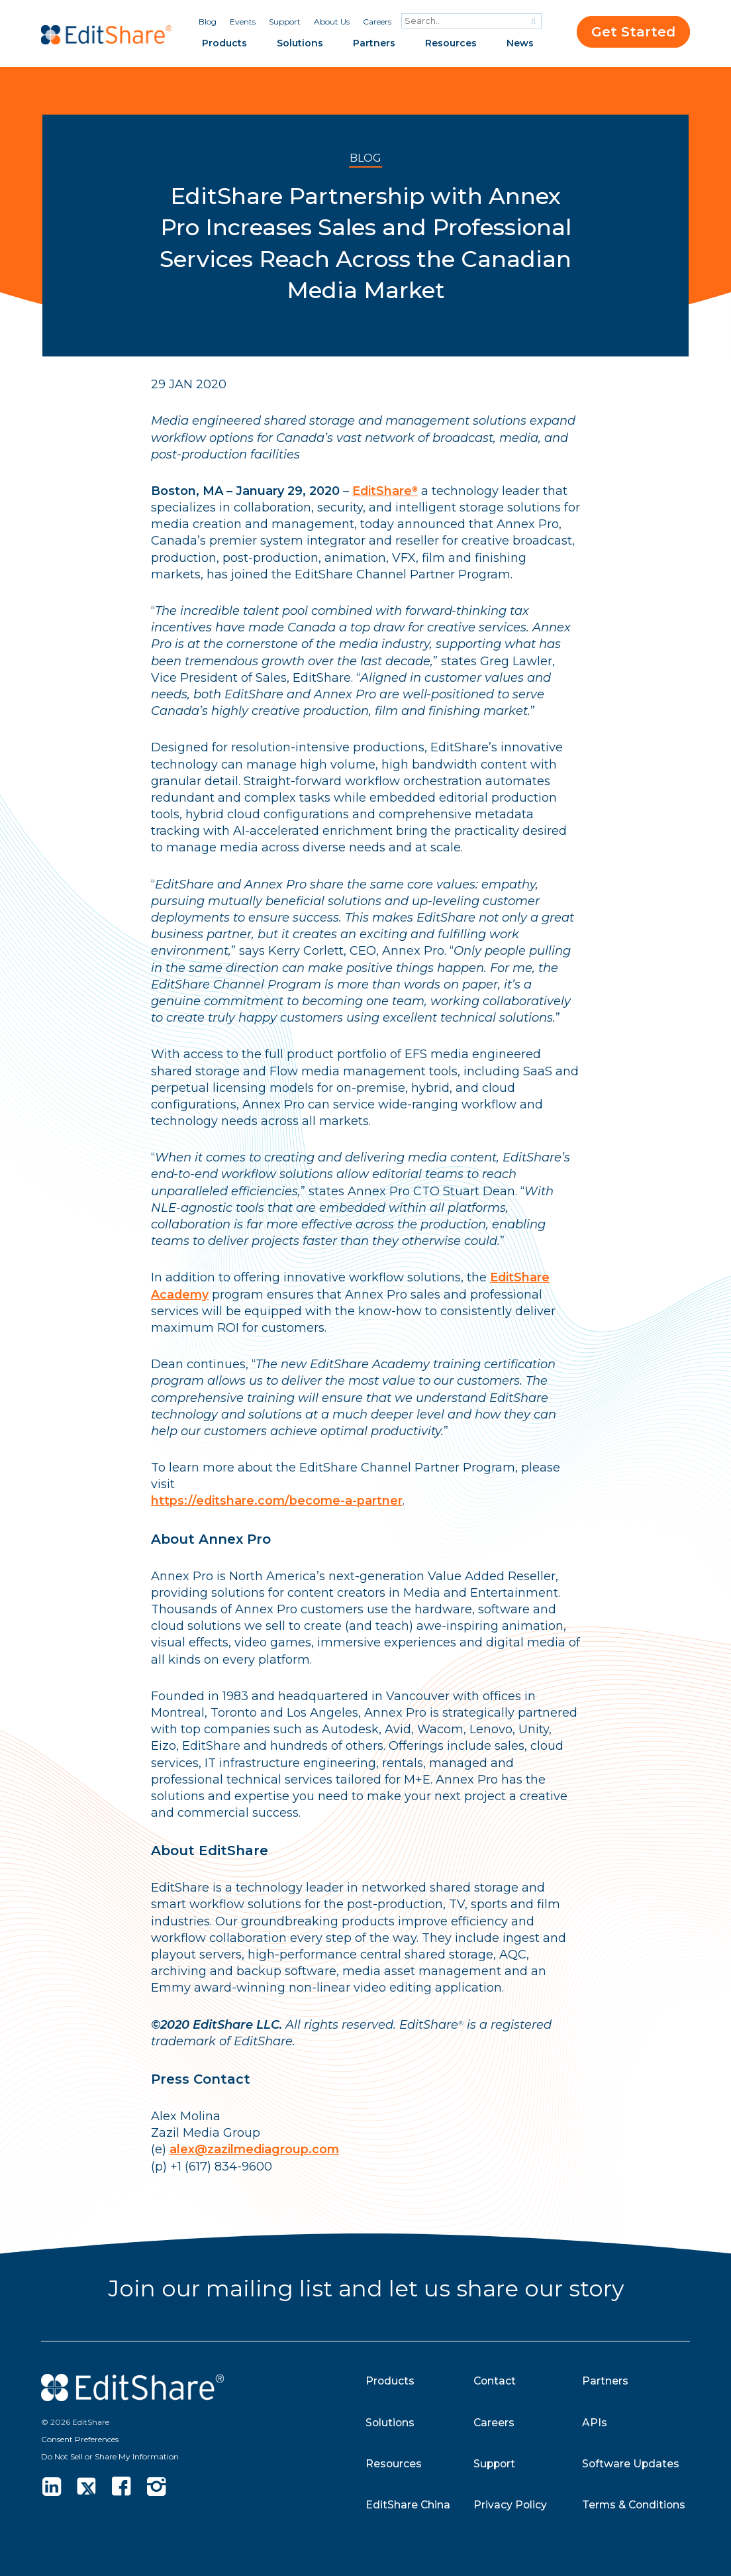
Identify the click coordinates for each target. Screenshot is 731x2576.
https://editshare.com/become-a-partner (278, 1500)
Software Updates (631, 2463)
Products (224, 43)
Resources (451, 43)
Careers (377, 22)
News (520, 43)
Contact (495, 2381)
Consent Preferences (80, 2439)
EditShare (385, 491)
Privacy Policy (510, 2504)
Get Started (633, 32)
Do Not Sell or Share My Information (110, 2456)
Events (243, 22)
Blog (208, 22)
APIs (594, 2422)
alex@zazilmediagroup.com (255, 2149)
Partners (374, 43)
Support (285, 22)
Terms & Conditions (635, 2504)
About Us (332, 22)
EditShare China (408, 2504)
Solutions (300, 43)
